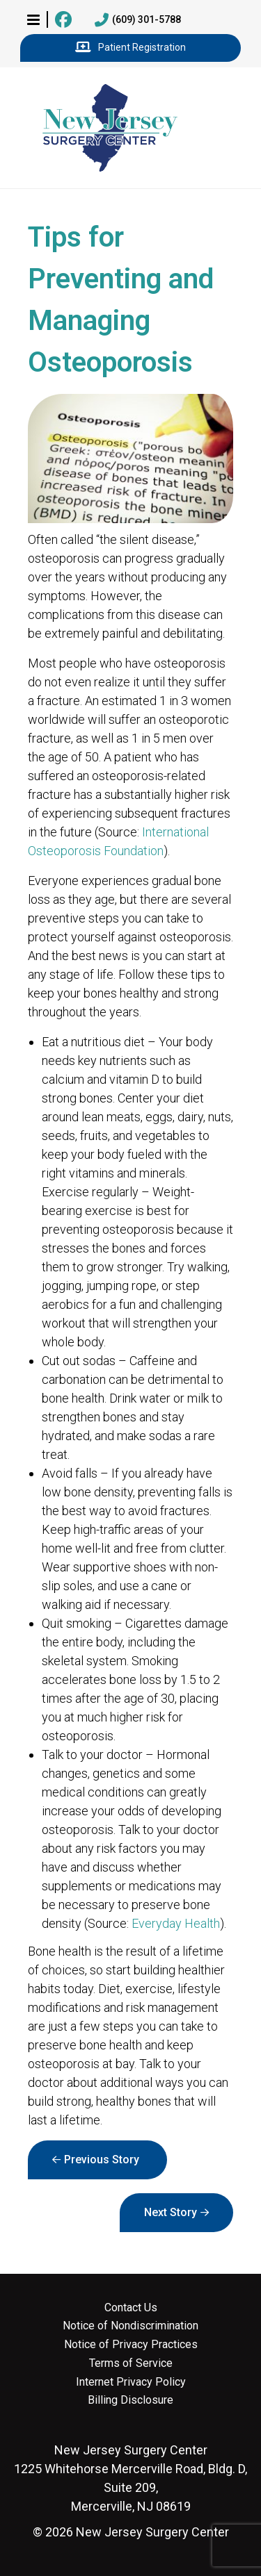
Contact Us (130, 2307)
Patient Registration (130, 48)
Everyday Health (176, 1923)
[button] (33, 19)
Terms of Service (131, 2363)
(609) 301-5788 (138, 20)
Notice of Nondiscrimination (130, 2325)
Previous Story (101, 2159)
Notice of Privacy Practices (131, 2344)
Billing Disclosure (130, 2400)
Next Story (170, 2212)
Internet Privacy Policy (131, 2382)
